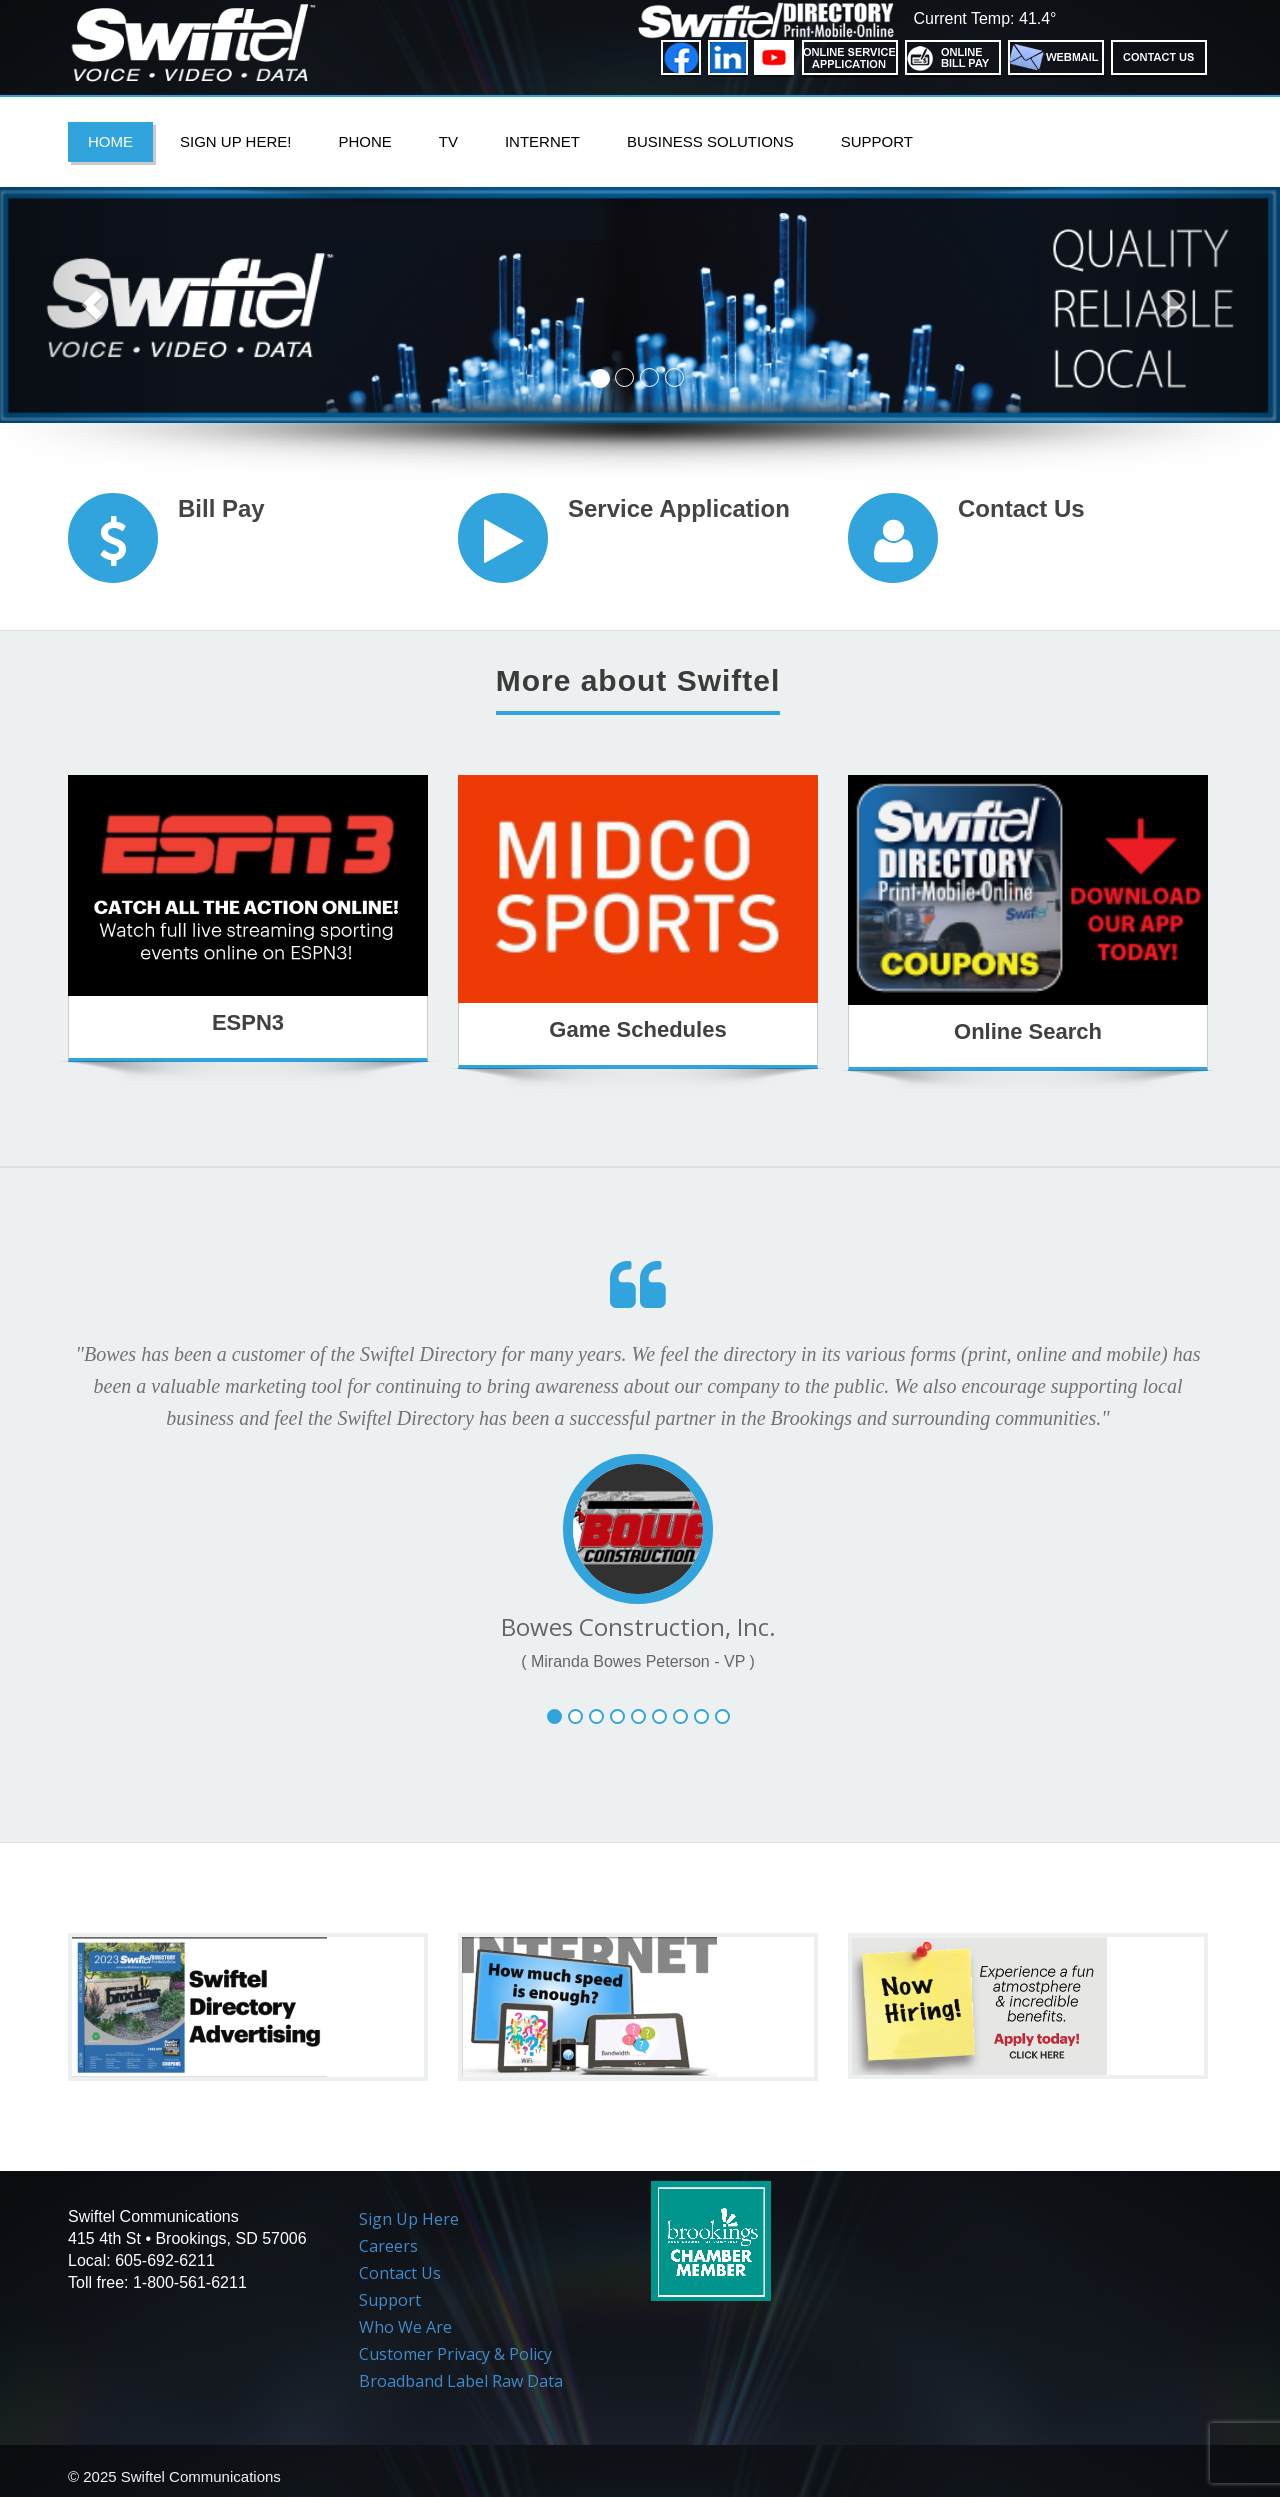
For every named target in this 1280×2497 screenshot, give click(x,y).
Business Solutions (710, 141)
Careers (388, 2246)
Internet (542, 141)
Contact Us (1021, 508)
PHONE (364, 141)
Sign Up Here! (235, 141)
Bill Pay (221, 508)
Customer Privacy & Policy (455, 2354)
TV (448, 141)
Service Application (679, 508)
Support (877, 141)
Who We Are (405, 2327)
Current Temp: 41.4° (984, 18)
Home (110, 141)
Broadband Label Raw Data (461, 2381)
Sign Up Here (409, 2219)
